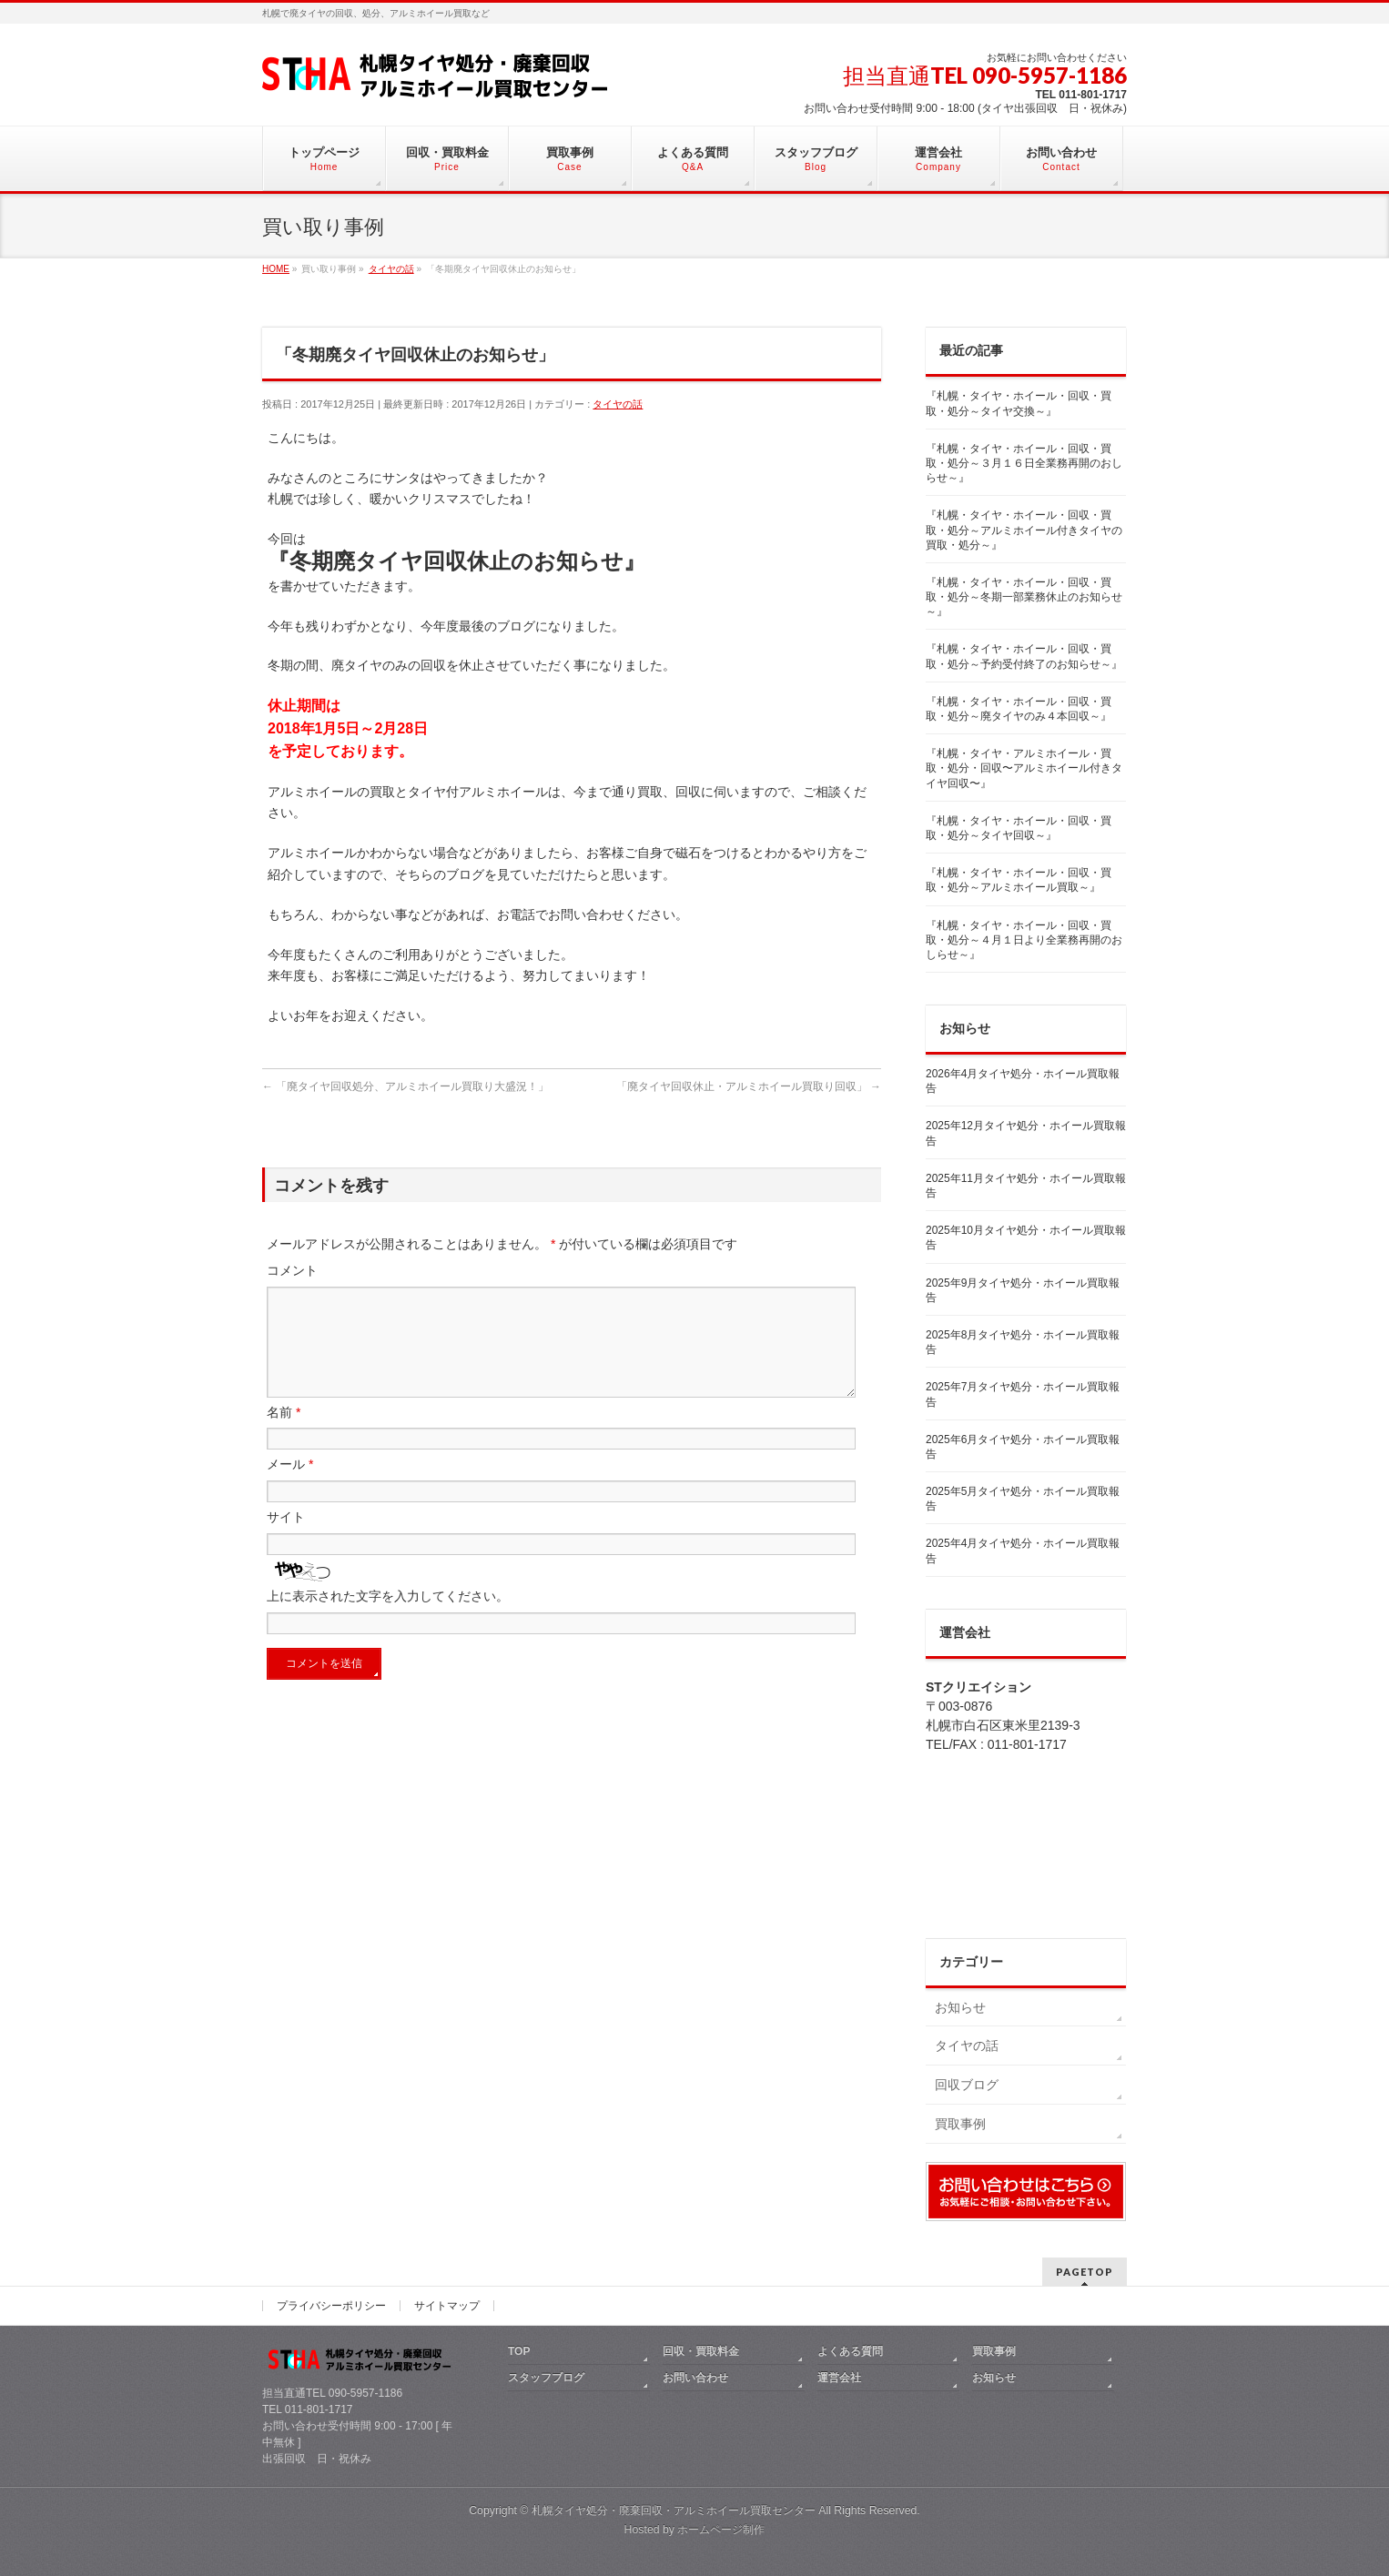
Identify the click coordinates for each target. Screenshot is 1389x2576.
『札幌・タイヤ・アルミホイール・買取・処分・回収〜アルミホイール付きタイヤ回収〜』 (1024, 768)
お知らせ (960, 2007)
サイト (286, 1538)
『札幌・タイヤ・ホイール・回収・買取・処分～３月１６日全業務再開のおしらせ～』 (1024, 463)
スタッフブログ (546, 2377)
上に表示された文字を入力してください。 (388, 1618)
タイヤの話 (618, 404)
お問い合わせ (695, 2377)
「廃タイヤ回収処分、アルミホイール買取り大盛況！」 (405, 1086)
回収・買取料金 (701, 2351)
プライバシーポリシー (331, 2305)
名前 (283, 1434)
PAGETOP (1084, 2272)
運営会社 (839, 2377)
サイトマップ (447, 2305)
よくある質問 (850, 2351)
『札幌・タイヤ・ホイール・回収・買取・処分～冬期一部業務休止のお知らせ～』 (1024, 597)
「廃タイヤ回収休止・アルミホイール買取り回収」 (748, 1086)
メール (290, 1486)
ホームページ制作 (721, 2529)
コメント (292, 1270)
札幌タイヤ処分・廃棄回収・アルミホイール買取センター (674, 2510)
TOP (519, 2351)
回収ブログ (967, 2084)
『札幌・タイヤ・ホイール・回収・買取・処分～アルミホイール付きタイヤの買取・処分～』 (1024, 530)
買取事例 (960, 2123)
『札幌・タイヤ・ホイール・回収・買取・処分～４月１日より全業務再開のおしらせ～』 (1024, 940)
